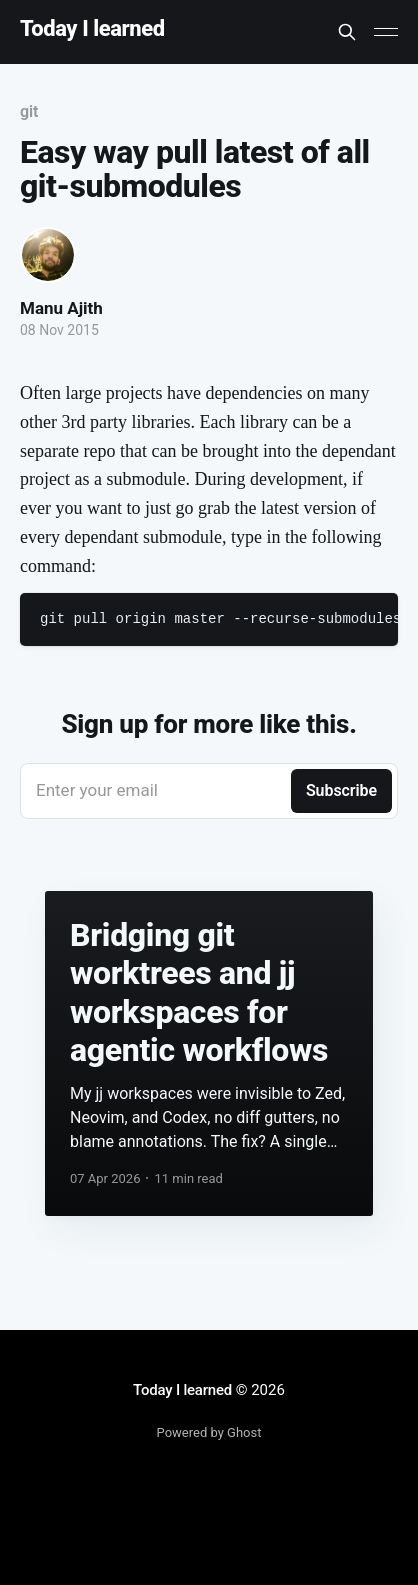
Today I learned (92, 29)
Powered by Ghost (209, 1432)
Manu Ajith (61, 308)
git (29, 111)
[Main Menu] (386, 32)
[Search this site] (347, 32)
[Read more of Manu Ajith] (48, 255)
